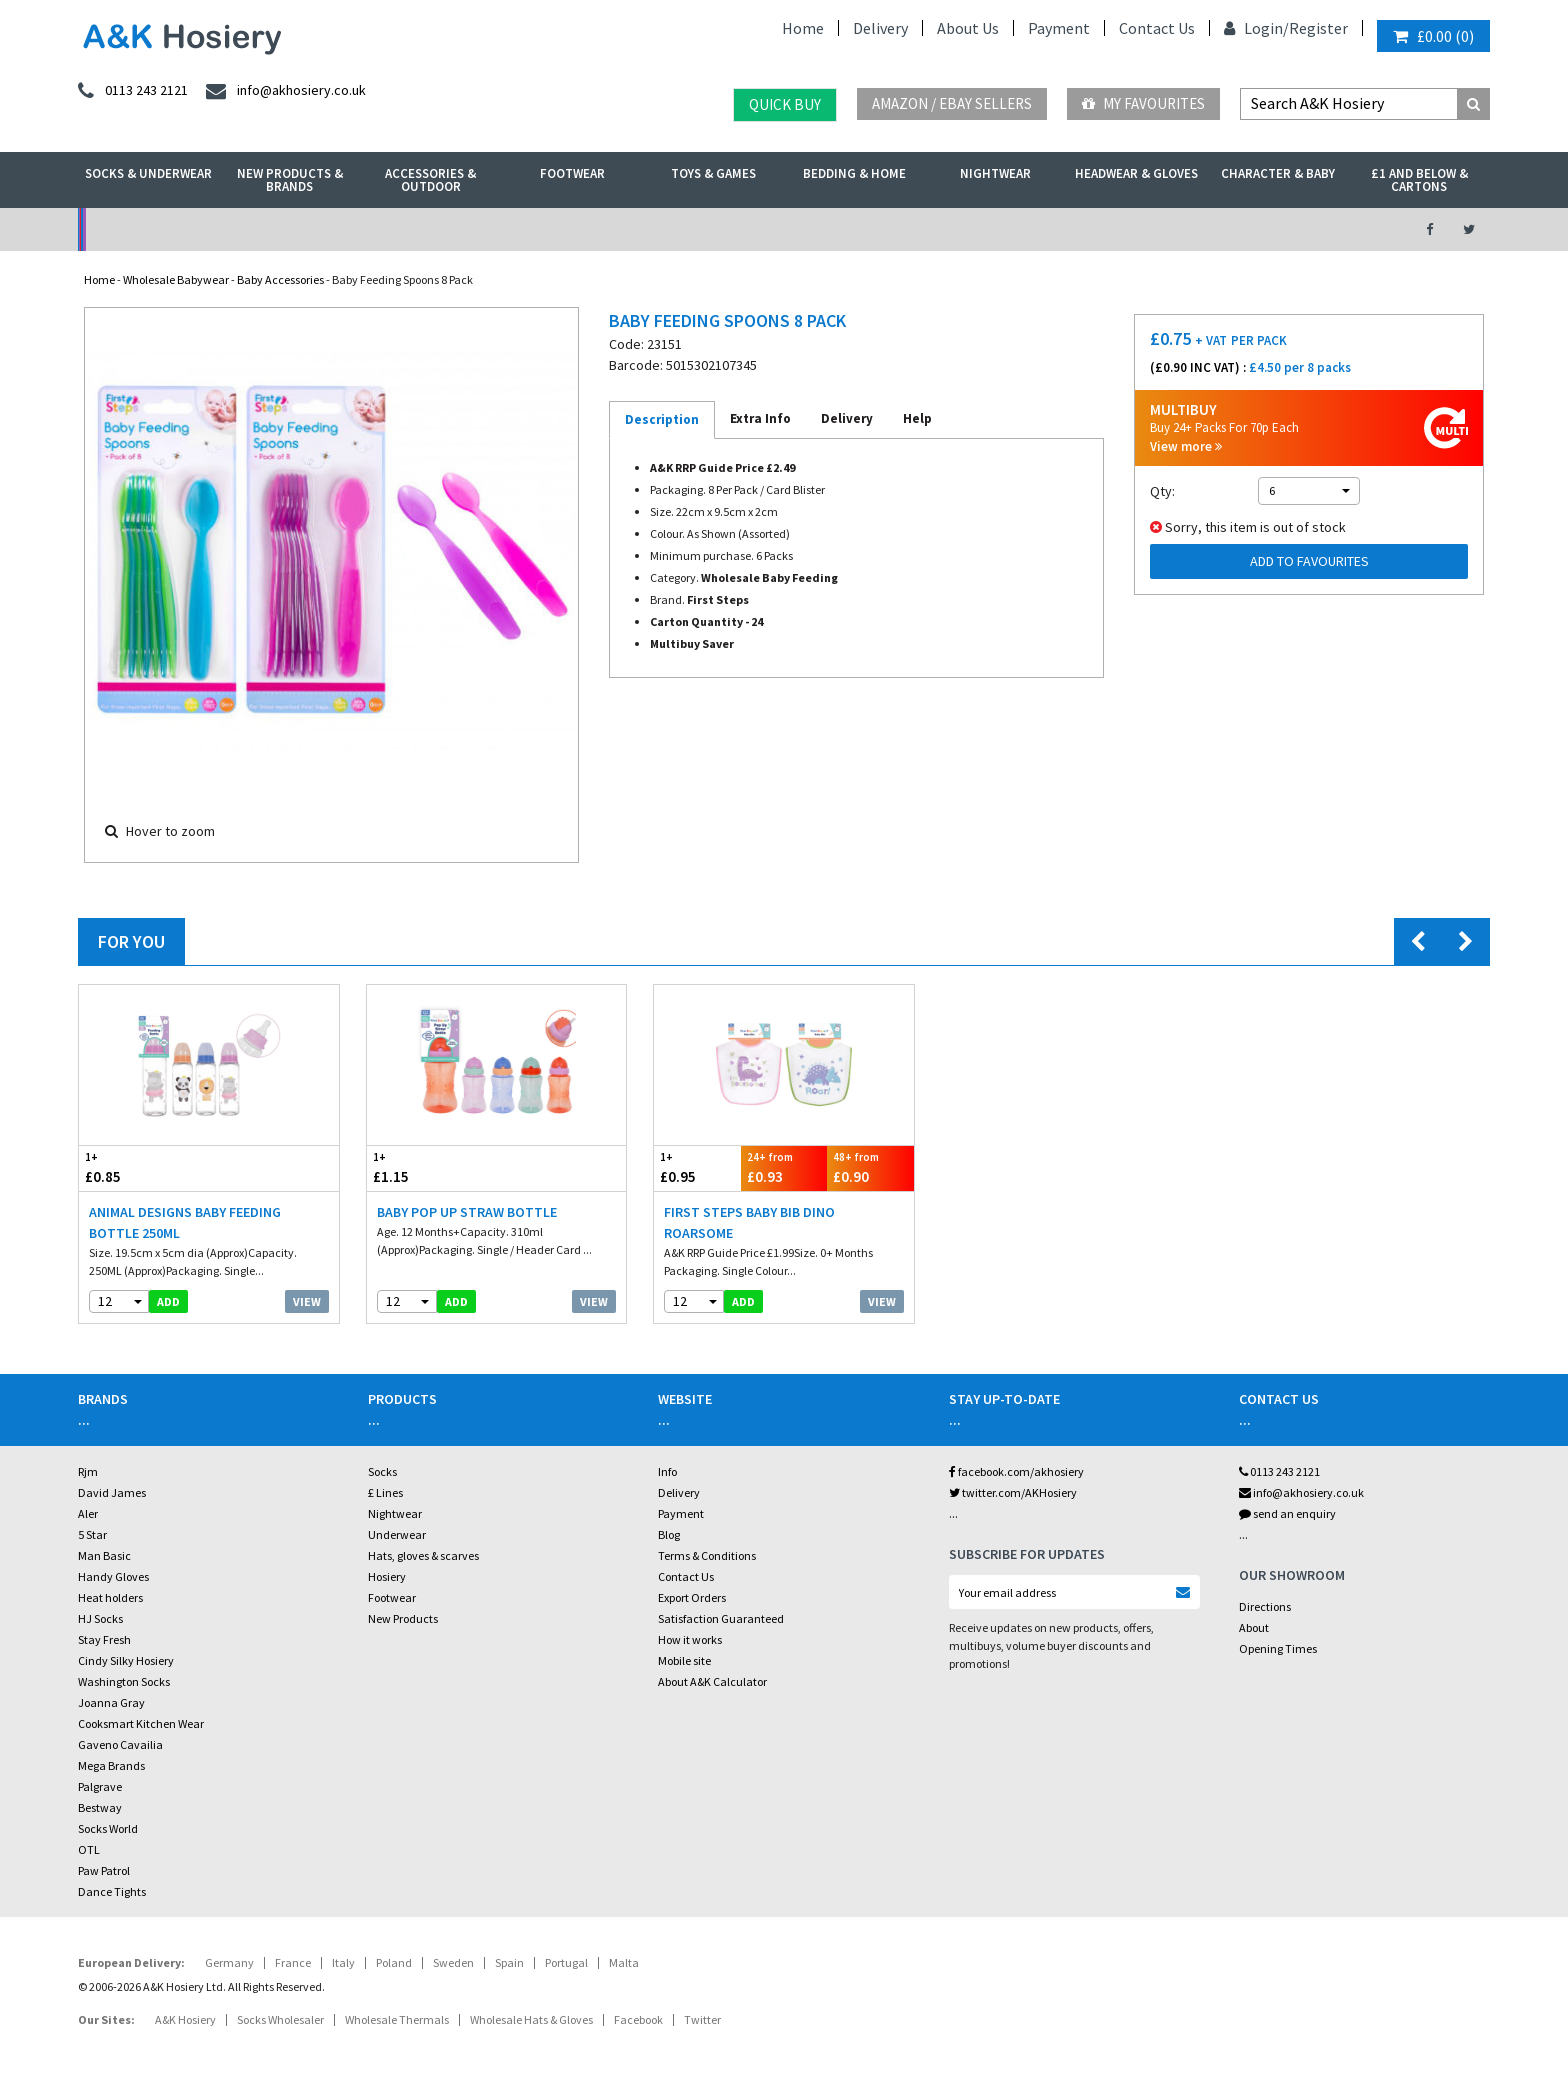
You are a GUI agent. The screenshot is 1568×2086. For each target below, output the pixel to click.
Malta (624, 1962)
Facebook (638, 2019)
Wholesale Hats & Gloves (531, 2019)
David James (112, 1492)
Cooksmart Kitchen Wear (141, 1723)
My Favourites (1143, 103)
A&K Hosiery (185, 2019)
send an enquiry (1287, 1513)
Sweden (453, 1962)
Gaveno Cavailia (120, 1744)
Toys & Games (713, 173)
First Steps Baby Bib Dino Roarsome (749, 1222)
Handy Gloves (113, 1576)
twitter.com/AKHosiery (1013, 1492)
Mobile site (684, 1660)
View (307, 1301)
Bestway (100, 1807)
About (1254, 1627)
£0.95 (697, 1167)
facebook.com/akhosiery (1016, 1471)
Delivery (880, 28)
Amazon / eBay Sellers (952, 103)
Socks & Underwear (148, 173)
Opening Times (1278, 1648)
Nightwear (995, 173)
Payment (1059, 28)
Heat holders (110, 1597)
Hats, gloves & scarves (423, 1555)
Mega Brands (111, 1765)
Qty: (1162, 491)
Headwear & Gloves (1136, 173)
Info (667, 1471)
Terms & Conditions (707, 1555)
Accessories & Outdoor (430, 180)
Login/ (1256, 28)
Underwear (397, 1534)
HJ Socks (100, 1618)
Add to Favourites (1309, 561)
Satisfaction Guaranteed (721, 1618)
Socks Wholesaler (280, 2019)
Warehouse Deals (889, 229)
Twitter (702, 2019)
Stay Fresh (104, 1639)
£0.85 (144, 1167)
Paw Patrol (104, 1870)
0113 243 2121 (1279, 1471)
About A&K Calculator (712, 1681)
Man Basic (104, 1555)
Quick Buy (785, 104)
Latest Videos (1215, 229)
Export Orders (692, 1597)
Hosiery (387, 1576)
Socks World (108, 1828)
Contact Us (1157, 28)
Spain (509, 1962)
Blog (669, 1534)
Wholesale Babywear (176, 279)
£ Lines (385, 1492)
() (1433, 36)
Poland (394, 1962)
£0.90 (870, 1167)
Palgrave (100, 1786)
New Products (403, 1618)
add (168, 1301)
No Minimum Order (240, 229)
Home (803, 28)
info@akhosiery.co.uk (1301, 1492)
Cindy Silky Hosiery (126, 1660)
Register (1318, 28)
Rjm (88, 1471)
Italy (343, 1962)
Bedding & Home (854, 173)
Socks (382, 1471)
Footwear (572, 173)
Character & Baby (1278, 173)
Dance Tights (112, 1891)
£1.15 (432, 1167)
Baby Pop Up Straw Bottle (467, 1212)
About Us (968, 28)
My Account (565, 229)
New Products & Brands (290, 180)
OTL (89, 1849)
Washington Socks (124, 1681)
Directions (1265, 1606)
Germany (229, 1962)
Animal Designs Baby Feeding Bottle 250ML (185, 1222)
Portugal (566, 1962)
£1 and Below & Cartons (1419, 180)
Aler (88, 1513)
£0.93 (784, 1167)
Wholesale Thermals (397, 2019)
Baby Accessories (280, 279)
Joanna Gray (111, 1702)
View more (1186, 446)
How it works (690, 1639)
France (293, 1962)
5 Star (92, 1534)
